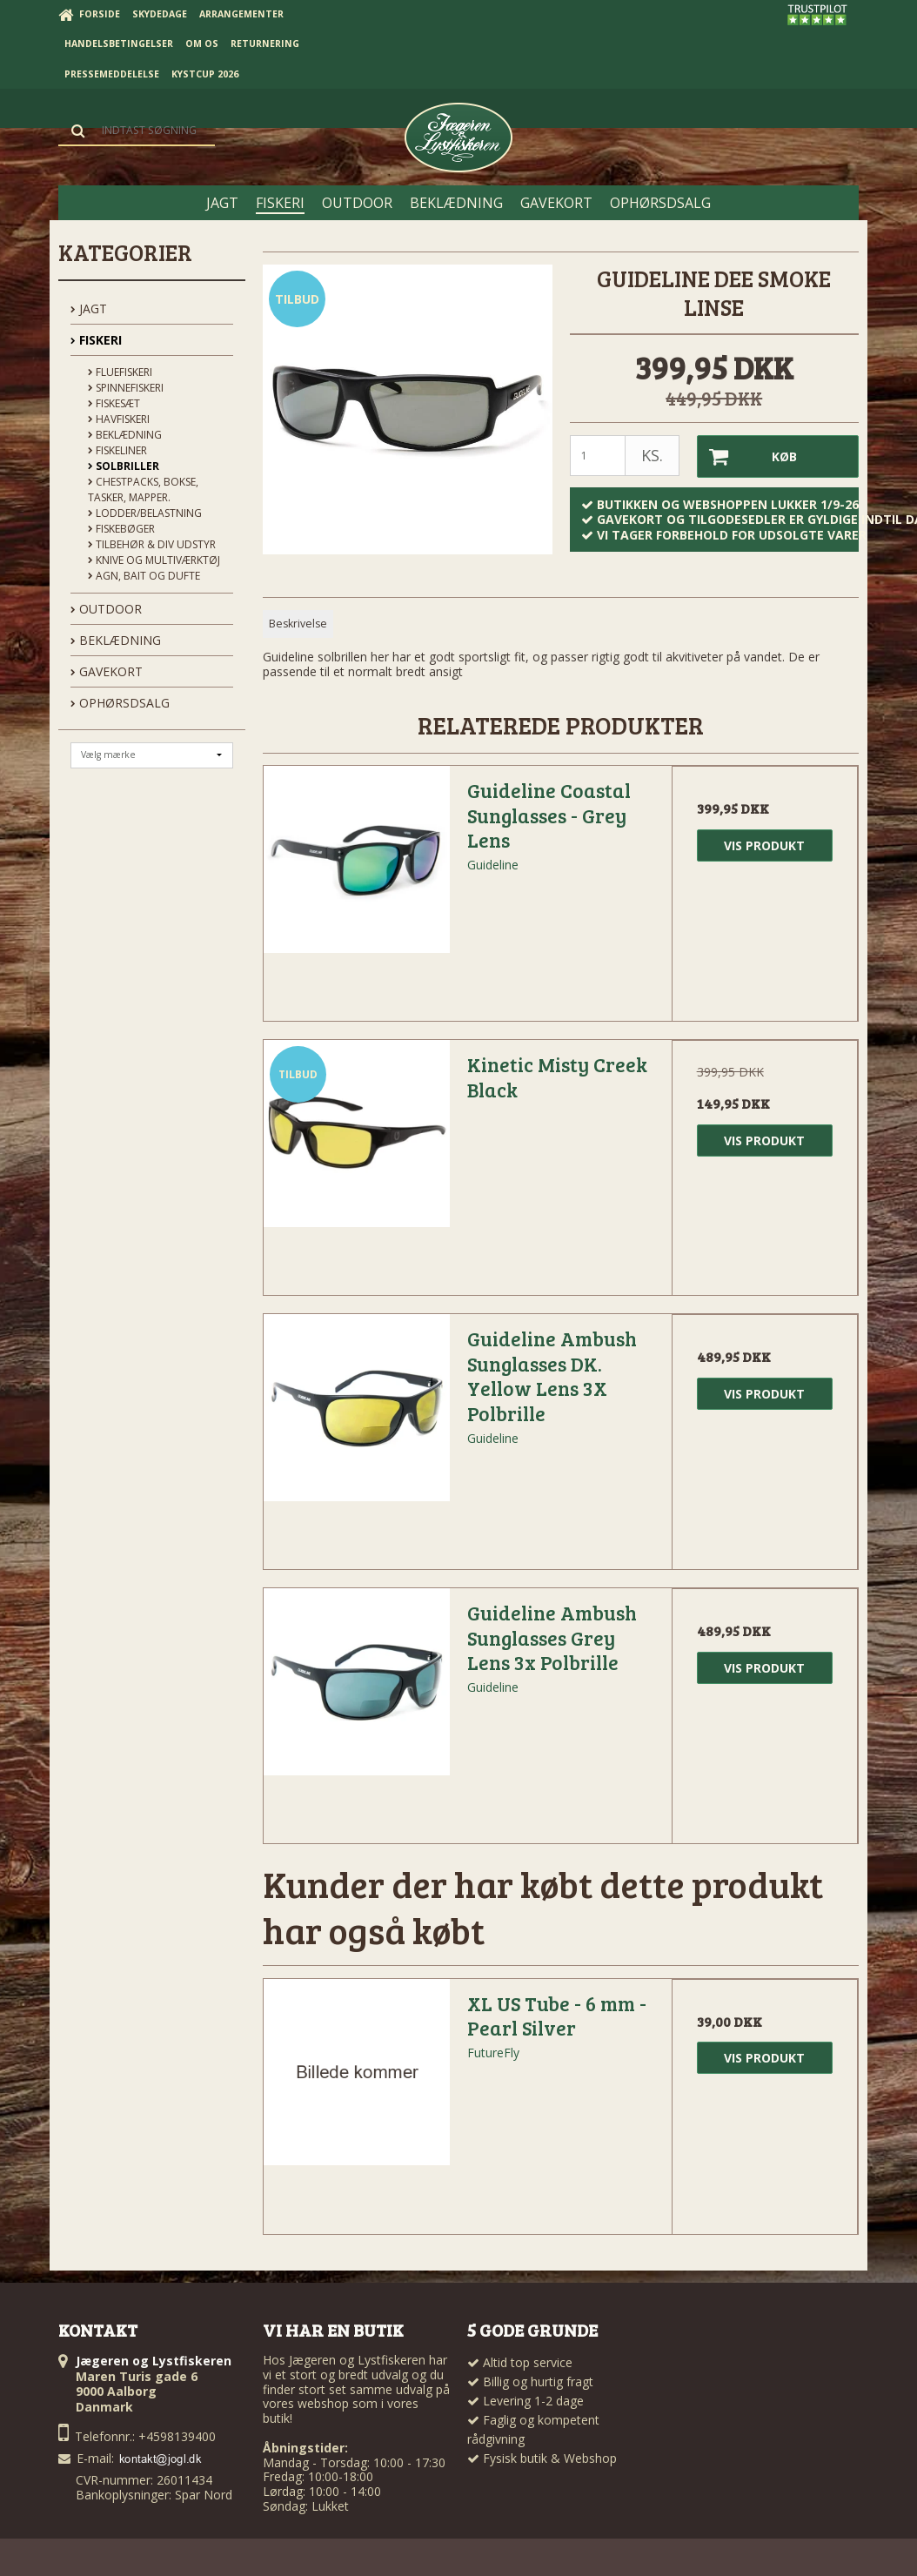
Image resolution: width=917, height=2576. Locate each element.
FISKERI (96, 340)
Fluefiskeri (120, 372)
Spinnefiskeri (126, 387)
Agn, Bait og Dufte (144, 575)
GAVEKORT (106, 671)
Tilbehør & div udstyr (152, 544)
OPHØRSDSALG (120, 702)
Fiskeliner (117, 450)
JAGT (88, 308)
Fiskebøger (121, 528)
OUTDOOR (106, 608)
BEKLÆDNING (115, 640)
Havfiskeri (119, 419)
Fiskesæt (114, 403)
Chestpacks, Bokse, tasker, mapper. (143, 489)
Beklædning (125, 434)
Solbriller (123, 466)
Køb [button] (747, 456)
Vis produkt (764, 845)
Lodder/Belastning (145, 513)
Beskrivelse (298, 623)
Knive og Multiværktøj (154, 560)
